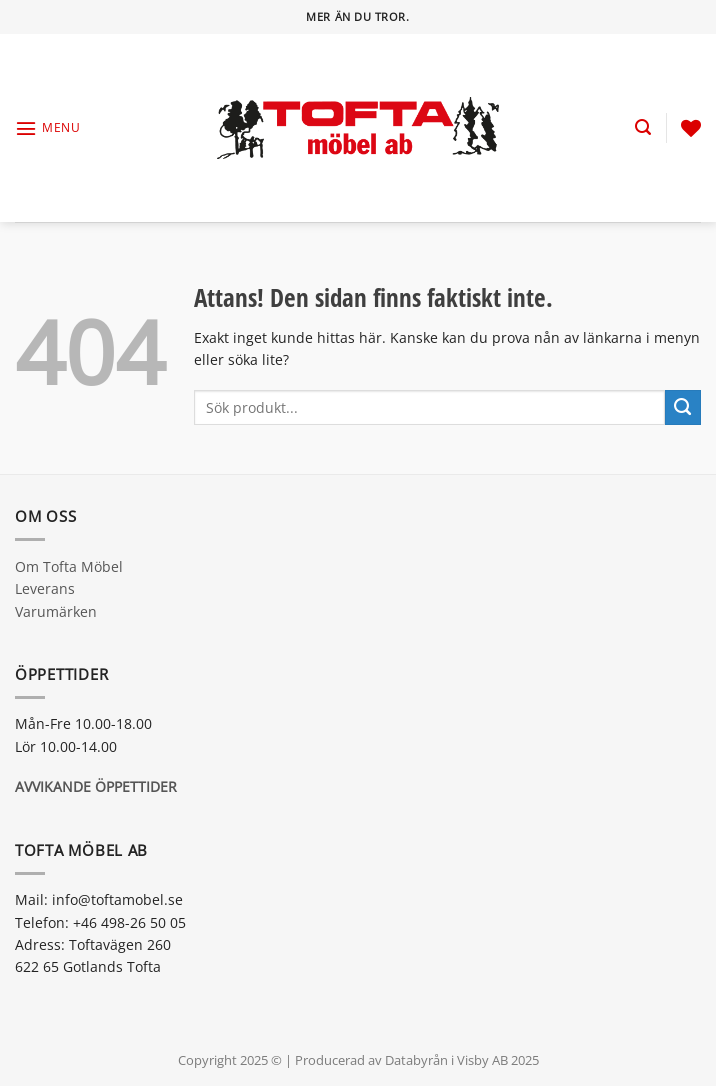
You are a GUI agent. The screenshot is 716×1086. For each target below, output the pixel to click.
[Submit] (683, 408)
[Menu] (47, 128)
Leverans (45, 588)
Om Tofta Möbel (69, 566)
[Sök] (643, 127)
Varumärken (56, 611)
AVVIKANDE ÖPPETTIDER (96, 786)
